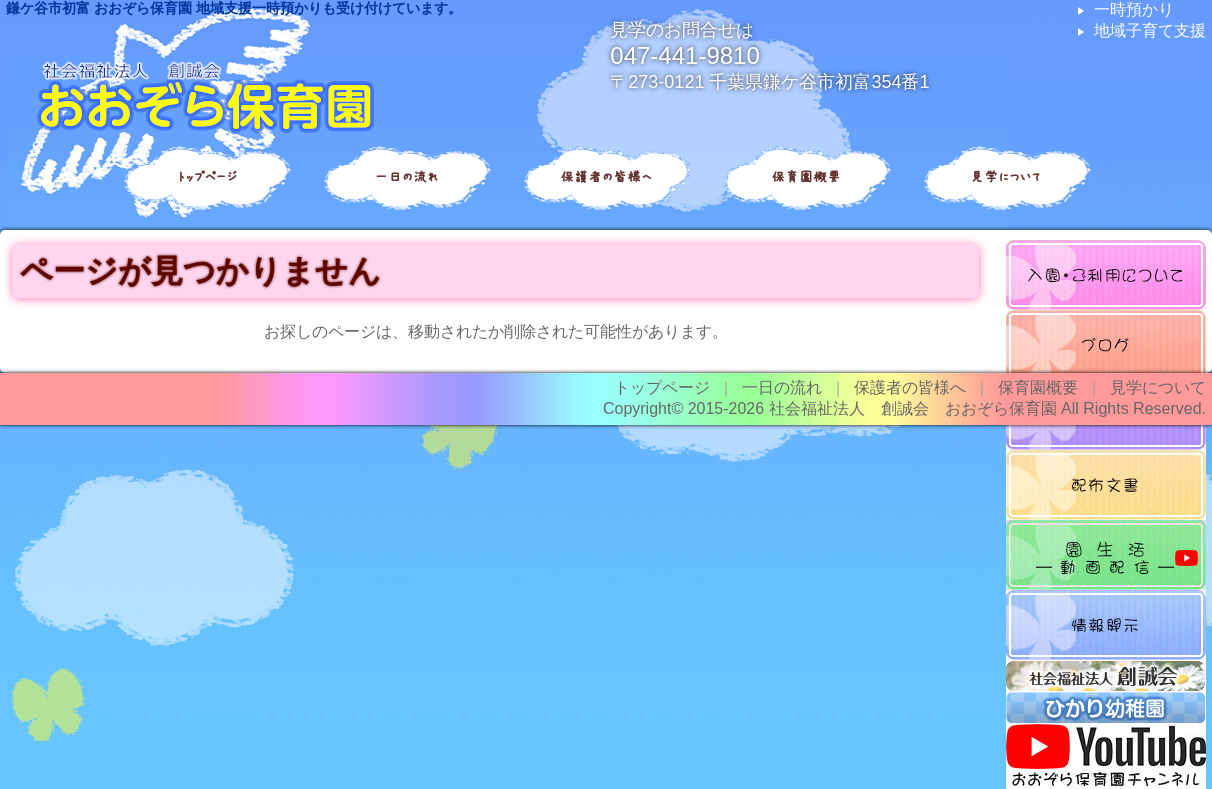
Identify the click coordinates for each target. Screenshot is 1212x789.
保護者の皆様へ (606, 177)
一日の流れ (406, 177)
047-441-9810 (684, 55)
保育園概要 (806, 177)
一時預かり (1134, 9)
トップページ (206, 177)
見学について (1006, 177)
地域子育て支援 (1150, 30)
